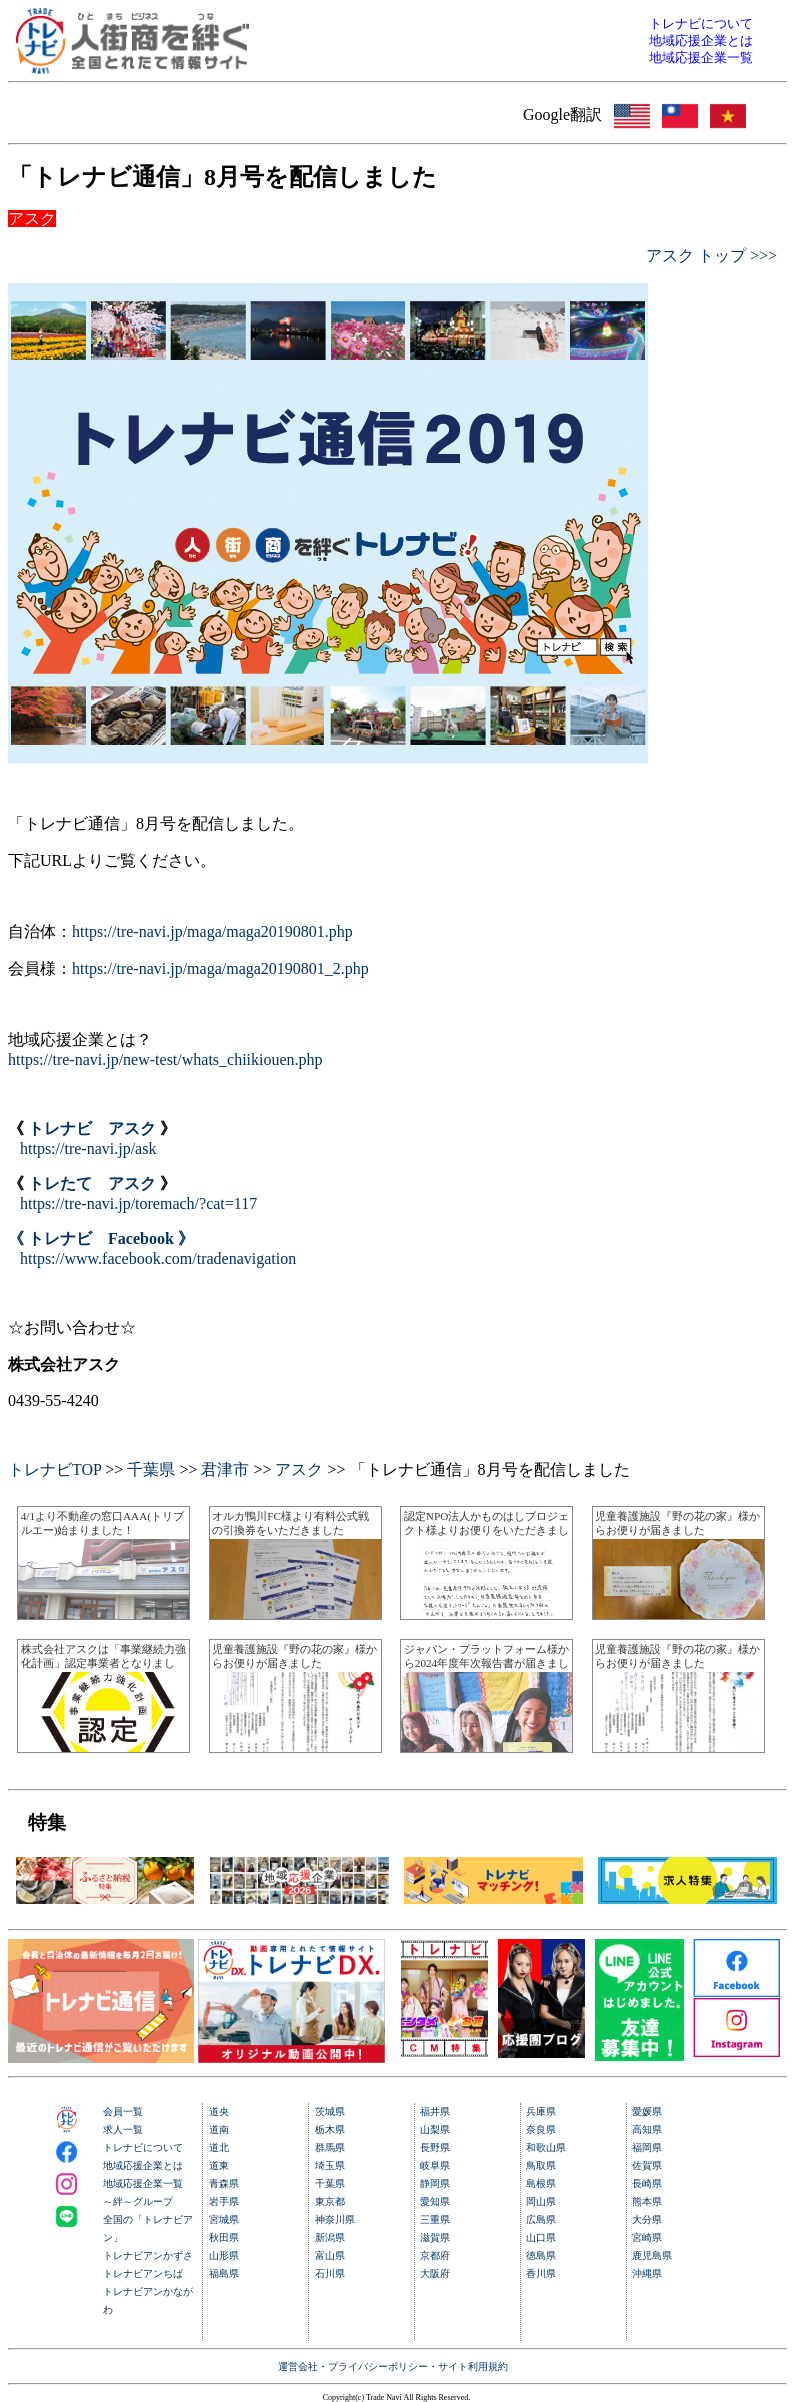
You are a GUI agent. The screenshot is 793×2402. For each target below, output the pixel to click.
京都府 (435, 2255)
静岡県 (435, 2183)
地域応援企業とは (143, 2165)
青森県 (224, 2183)
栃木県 (330, 2129)
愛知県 (435, 2201)
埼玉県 (330, 2165)
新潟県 (330, 2237)
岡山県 (541, 2201)
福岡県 (647, 2147)
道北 (219, 2147)
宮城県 (224, 2219)
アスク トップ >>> (711, 255)
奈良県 (541, 2129)
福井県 (435, 2111)
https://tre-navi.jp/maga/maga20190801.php (212, 931)
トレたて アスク (92, 1183)
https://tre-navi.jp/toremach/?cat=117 (138, 1203)
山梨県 (435, 2129)
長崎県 (647, 2183)
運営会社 (298, 2366)
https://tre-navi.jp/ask (88, 1148)
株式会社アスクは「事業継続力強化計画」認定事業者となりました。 (103, 1663)
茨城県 (330, 2111)
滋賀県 (435, 2237)
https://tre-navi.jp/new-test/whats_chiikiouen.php (165, 1059)
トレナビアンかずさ (148, 2255)
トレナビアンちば (143, 2273)
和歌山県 (546, 2147)
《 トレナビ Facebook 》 (101, 1238)
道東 (219, 2165)
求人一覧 (123, 2129)
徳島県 (541, 2255)
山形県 (224, 2255)
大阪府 (435, 2273)
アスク (299, 1469)
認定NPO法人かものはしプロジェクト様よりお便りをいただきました (486, 1530)
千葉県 (151, 1469)
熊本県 (647, 2201)
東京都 (330, 2201)
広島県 (541, 2219)
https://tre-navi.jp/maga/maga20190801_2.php (220, 968)
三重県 (435, 2219)
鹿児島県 (652, 2255)
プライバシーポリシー (378, 2366)
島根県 (541, 2183)
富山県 (330, 2255)
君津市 (225, 1469)
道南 (219, 2129)
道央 (219, 2111)
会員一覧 (123, 2111)
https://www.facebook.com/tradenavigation (158, 1258)
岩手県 (224, 2201)
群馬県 (330, 2147)
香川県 (541, 2273)
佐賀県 (647, 2165)
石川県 (330, 2273)
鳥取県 (541, 2165)
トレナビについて (143, 2147)
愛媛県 (647, 2111)
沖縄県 (647, 2273)
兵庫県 (541, 2111)
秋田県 (224, 2237)
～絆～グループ (138, 2201)
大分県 (647, 2219)
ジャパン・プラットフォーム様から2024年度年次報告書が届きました (486, 1663)
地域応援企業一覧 (143, 2183)
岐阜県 (435, 2165)
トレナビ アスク (92, 1128)
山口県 (541, 2237)
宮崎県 (647, 2237)
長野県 (435, 2147)
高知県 (647, 2129)
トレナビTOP (54, 1469)
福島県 (224, 2273)
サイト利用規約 (473, 2366)
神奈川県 (335, 2219)
